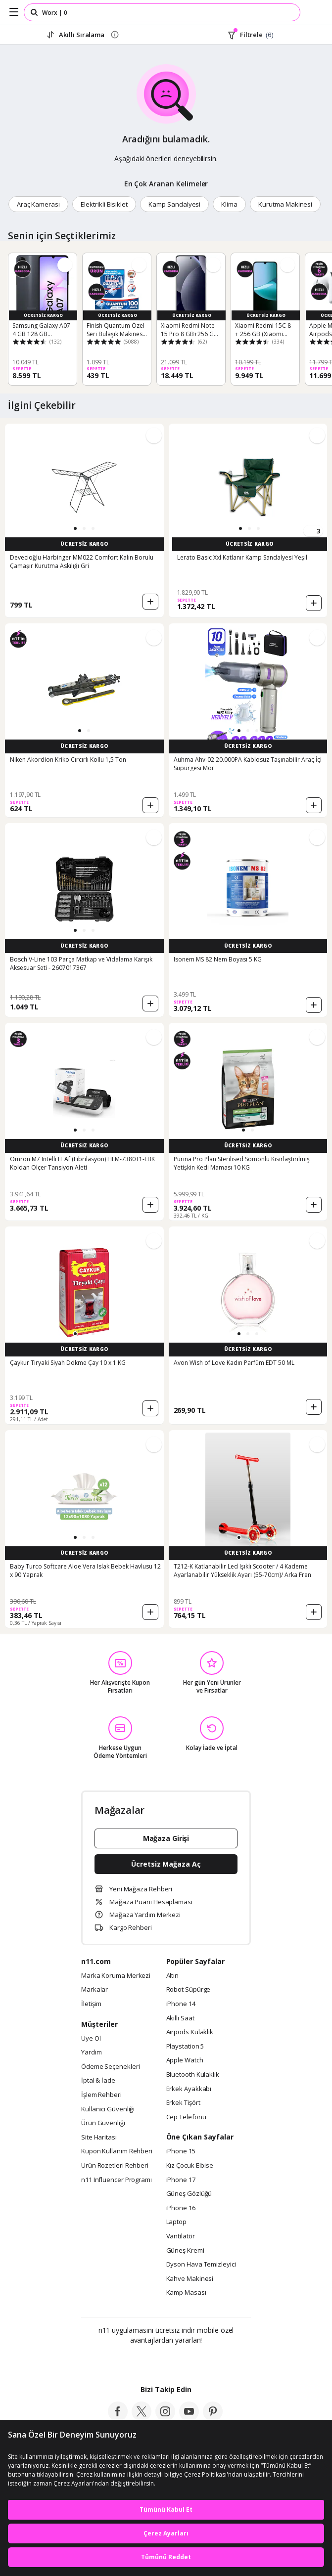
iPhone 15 (180, 2151)
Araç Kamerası (38, 204)
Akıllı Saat (180, 2018)
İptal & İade (98, 2081)
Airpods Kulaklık (190, 2032)
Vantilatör (180, 2236)
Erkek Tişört (183, 2103)
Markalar (94, 1990)
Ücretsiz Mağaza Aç (165, 1864)
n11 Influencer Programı (116, 2180)
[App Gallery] (192, 2361)
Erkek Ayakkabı (189, 2089)
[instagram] (165, 2418)
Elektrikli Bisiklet (104, 204)
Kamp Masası (186, 2293)
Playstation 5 (185, 2047)
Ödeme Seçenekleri (110, 2067)
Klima (229, 204)
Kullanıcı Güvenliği (108, 2109)
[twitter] (141, 2418)
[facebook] (118, 2418)
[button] (75, 528)
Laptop (176, 2222)
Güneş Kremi (185, 2251)
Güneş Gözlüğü (189, 2194)
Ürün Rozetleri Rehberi (114, 2166)
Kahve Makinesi (190, 2279)
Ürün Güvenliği (103, 2123)
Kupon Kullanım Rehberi (116, 2151)
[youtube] (189, 2418)
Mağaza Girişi (166, 1838)
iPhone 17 (180, 2180)
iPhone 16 (180, 2208)
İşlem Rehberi (101, 2095)
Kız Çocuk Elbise (190, 2166)
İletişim (91, 2004)
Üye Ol (90, 2039)
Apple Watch (184, 2060)
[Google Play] (135, 2361)
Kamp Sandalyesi (174, 204)
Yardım (91, 2052)
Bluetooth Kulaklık (192, 2075)
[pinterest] (213, 2418)
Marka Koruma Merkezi (115, 1976)
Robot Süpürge (188, 1990)
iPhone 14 (180, 2004)
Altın (172, 1976)
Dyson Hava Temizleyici (201, 2265)
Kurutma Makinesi (285, 204)
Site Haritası (99, 2137)
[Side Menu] (14, 12)
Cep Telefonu (186, 2117)
